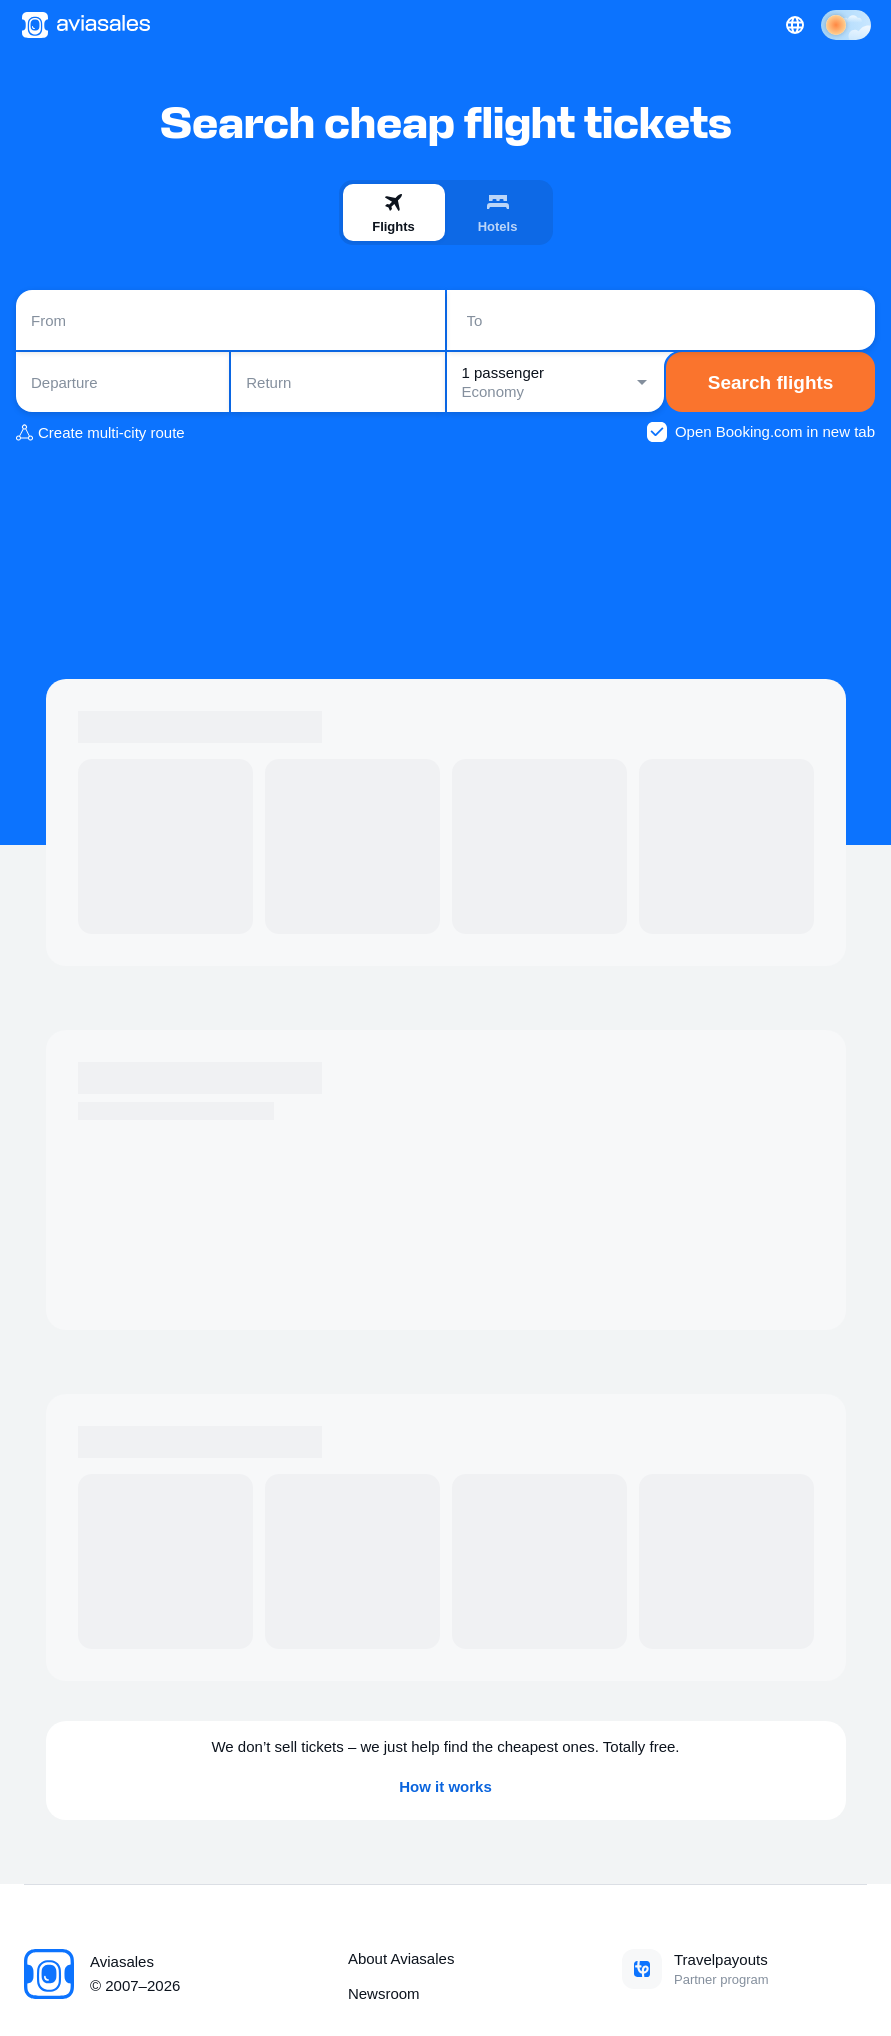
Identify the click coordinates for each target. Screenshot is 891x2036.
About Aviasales (401, 1958)
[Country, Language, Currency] (795, 25)
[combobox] (230, 320)
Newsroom (384, 1993)
